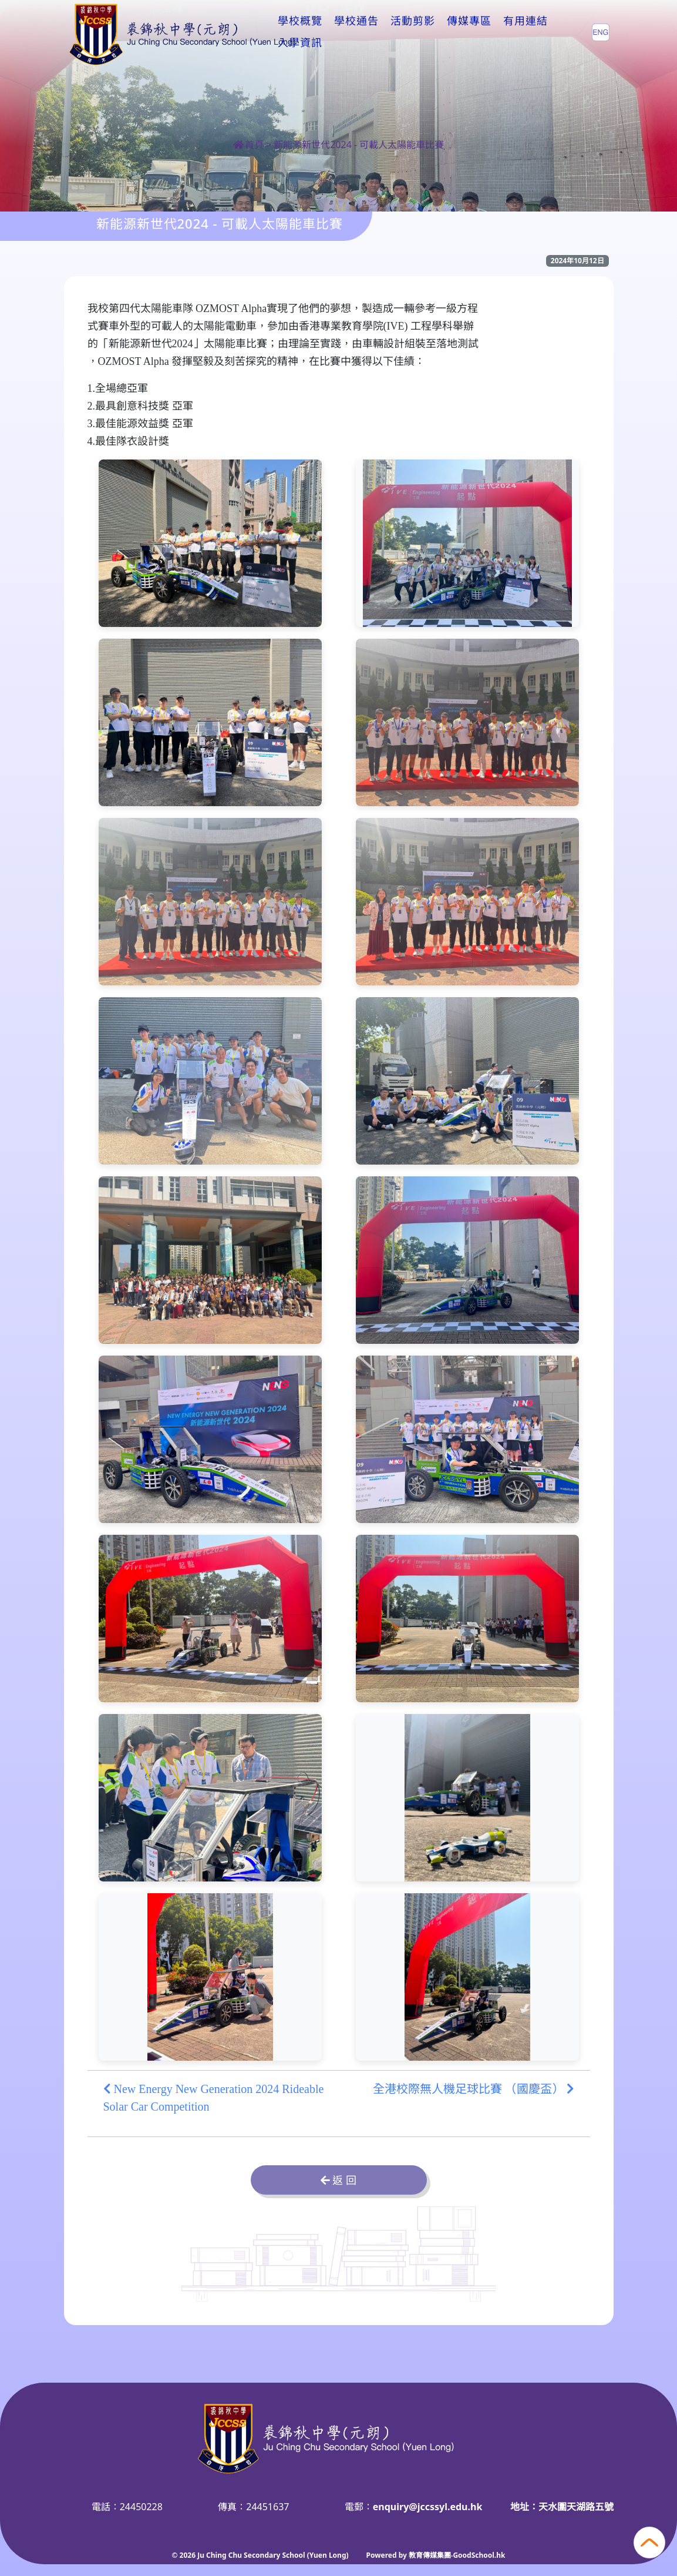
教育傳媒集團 (430, 2555)
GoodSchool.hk (479, 2555)
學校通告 (356, 32)
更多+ (520, 32)
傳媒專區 (469, 32)
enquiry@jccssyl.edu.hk (428, 2506)
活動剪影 (412, 32)
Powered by (387, 2555)
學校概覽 (300, 32)
